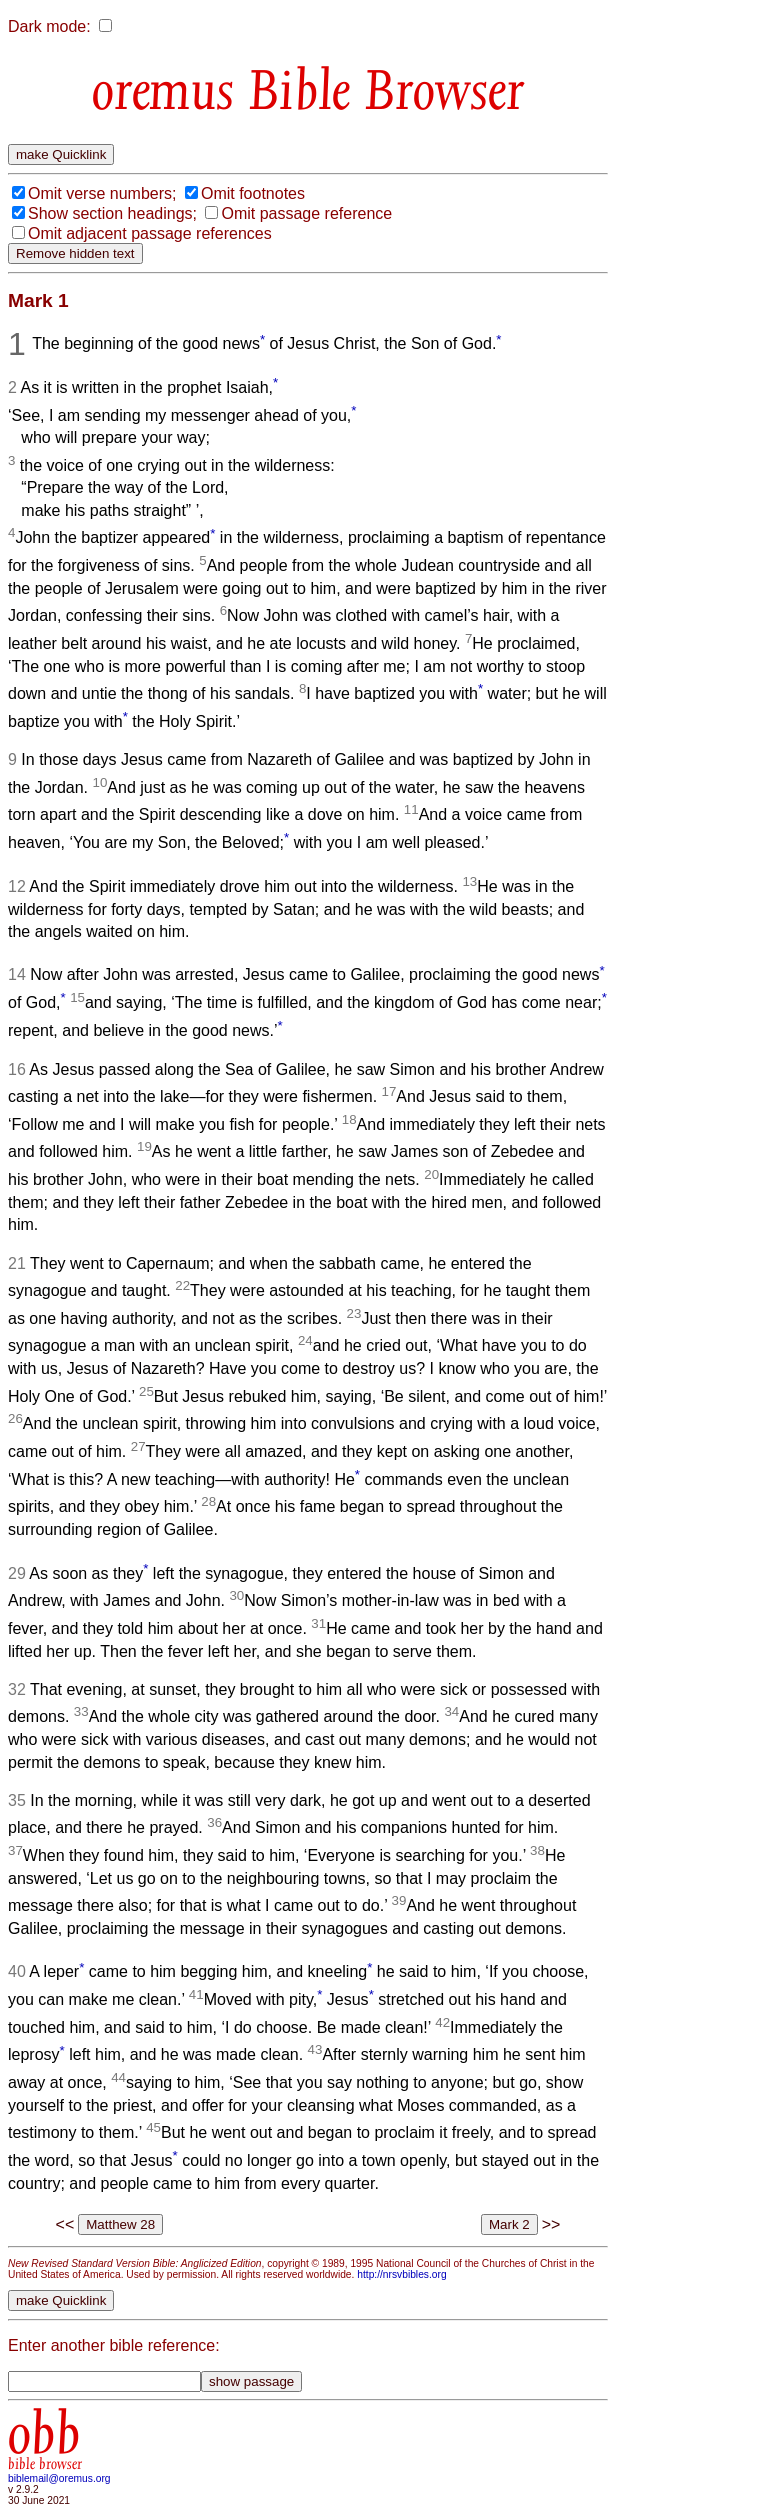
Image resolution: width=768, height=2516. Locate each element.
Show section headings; (112, 213)
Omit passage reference (306, 213)
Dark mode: (49, 26)
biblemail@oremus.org (59, 2478)
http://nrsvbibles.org (401, 2274)
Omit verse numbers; (102, 193)
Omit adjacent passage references (150, 233)
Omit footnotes (253, 193)
